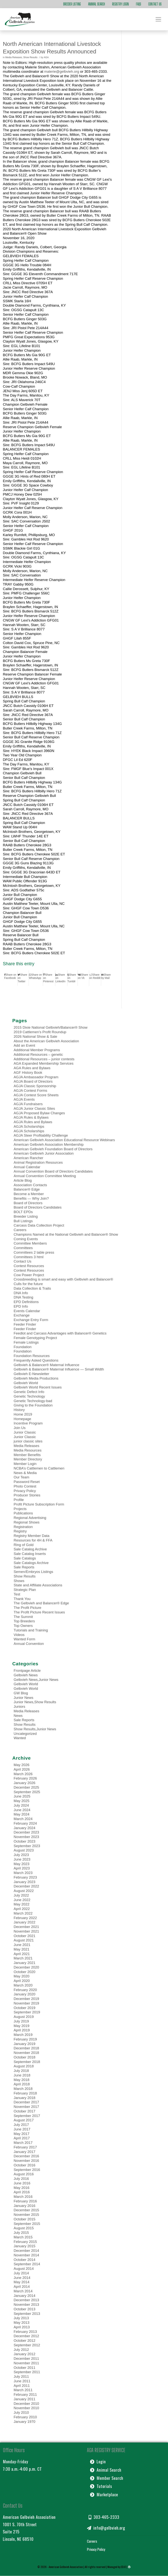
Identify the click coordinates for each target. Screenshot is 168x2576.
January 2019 (24, 2044)
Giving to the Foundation (33, 1405)
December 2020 (26, 1967)
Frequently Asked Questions (36, 1360)
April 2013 (22, 2327)
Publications (23, 1513)
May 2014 (21, 2282)
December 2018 (26, 2048)
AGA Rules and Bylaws (32, 1068)
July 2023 (21, 1855)
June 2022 (22, 1900)
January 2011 (24, 2399)
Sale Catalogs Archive (31, 1563)
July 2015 (21, 2233)
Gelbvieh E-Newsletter (31, 1374)
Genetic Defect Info (29, 1392)
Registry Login (120, 4)
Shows (19, 1581)
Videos (19, 1635)
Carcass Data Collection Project (39, 1225)
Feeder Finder (25, 1324)
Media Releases (13, 57)
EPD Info (21, 1306)
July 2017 (21, 2125)
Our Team (21, 1477)
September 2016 (27, 2170)
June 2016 (22, 2183)
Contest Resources (29, 1266)
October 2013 (24, 2309)
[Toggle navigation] (158, 19)
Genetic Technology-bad (33, 1401)
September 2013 (27, 2314)
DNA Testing (23, 1297)
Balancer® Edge (27, 1190)
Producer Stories (27, 1495)
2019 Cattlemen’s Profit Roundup (40, 1032)
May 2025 (21, 1801)
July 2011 (21, 2376)
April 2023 (22, 1868)
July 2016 (21, 2179)
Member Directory (28, 1459)
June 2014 (22, 2278)
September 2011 (27, 2372)
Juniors (19, 1706)
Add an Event (24, 1046)
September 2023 (27, 1846)
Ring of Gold (24, 1545)
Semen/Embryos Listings (33, 1572)
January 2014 (24, 2296)
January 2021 (24, 1963)
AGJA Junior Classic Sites (34, 1108)
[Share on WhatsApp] (36, 976)
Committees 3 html (29, 1257)
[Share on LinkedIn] (61, 978)
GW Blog (21, 1693)
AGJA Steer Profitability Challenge (41, 1136)
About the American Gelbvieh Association (46, 1041)
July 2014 (21, 2273)
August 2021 (24, 1940)
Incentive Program (28, 1423)
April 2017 (22, 2138)
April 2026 (22, 1769)
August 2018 (24, 2066)
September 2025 (27, 1792)
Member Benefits (27, 1455)
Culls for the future (28, 1284)
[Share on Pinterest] (49, 978)
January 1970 (24, 2422)
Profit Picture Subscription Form (39, 1504)
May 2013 (21, 2323)
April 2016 (22, 2192)
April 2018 (22, 2084)
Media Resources (28, 1450)
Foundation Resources (32, 1356)
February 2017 (25, 2147)
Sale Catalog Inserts (30, 1554)
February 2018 (25, 2093)
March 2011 (23, 2390)
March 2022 (23, 1913)
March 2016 (23, 2197)
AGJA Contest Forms (30, 1090)
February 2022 (25, 1918)
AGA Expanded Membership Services (44, 1064)
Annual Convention (29, 1644)
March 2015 (23, 2237)
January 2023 (24, 1882)
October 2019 (24, 2008)
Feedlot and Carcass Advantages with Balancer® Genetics (60, 1333)
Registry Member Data (32, 1536)
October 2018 (24, 2057)
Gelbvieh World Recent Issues (38, 1387)
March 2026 (23, 1774)
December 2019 (26, 1999)
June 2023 (22, 1859)
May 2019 (21, 2026)
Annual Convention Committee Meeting (45, 1176)
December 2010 (26, 2404)
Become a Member (29, 1194)
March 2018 (23, 2089)
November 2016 (26, 2161)
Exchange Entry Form (31, 1320)
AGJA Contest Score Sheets (36, 1095)
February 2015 (25, 2242)
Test (17, 1594)
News (18, 1716)
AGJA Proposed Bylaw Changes (39, 1113)
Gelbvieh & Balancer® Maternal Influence (47, 1365)
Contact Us (155, 4)
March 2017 (23, 2143)
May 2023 (21, 1864)
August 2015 (24, 2228)
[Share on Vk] (83, 976)
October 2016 (24, 2165)
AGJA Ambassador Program (36, 1077)
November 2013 (26, 2305)
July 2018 (21, 2071)
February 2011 (25, 2394)
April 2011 (22, 2386)
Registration (23, 1527)
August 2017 (24, 2120)
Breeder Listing (72, 4)
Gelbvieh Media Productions (36, 1378)
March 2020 (23, 1985)
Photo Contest (25, 1486)
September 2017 (27, 2116)
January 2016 (24, 2206)
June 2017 (22, 2129)
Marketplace (104, 2494)
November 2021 (26, 1931)
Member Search (106, 2478)
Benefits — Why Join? (31, 1198)
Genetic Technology (29, 1396)
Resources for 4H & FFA (33, 1540)
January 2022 (24, 1922)
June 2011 (22, 2381)
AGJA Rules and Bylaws (33, 1122)
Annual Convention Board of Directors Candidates (53, 1172)
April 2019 (22, 2030)
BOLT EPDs (23, 1212)
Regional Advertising (30, 1518)
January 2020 (24, 1994)
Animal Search (96, 4)
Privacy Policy (25, 1491)
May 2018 (21, 2080)
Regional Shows (27, 1522)
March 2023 (23, 1873)
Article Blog (23, 1180)
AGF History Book (28, 1072)
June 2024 (22, 1810)
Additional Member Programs (37, 1050)
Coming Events (26, 1239)
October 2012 (24, 2341)
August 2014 (24, 2269)
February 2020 (25, 1990)
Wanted (20, 1738)
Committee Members (30, 1243)
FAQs (138, 4)
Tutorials (101, 2486)
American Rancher (28, 1158)
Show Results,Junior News (35, 1729)
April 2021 (22, 1954)
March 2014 (23, 2291)
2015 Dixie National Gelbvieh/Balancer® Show (51, 1028)
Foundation (23, 1347)
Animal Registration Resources (38, 1162)
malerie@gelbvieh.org (61, 72)
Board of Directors (28, 1203)
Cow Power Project (29, 1275)
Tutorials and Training (31, 1630)
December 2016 (26, 2156)
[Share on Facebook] (10, 976)
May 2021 (21, 1949)
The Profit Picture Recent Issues (39, 1612)
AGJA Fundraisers (28, 1104)
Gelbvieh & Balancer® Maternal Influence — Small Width (59, 1369)
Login (98, 2461)
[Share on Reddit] (95, 976)
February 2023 (25, 1877)
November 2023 (26, 1837)
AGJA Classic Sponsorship (35, 1086)
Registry (20, 1531)
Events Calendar (27, 1311)
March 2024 (23, 1819)
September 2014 (27, 2264)
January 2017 (24, 2152)
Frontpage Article (27, 1671)
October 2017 (24, 2111)
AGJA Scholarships (29, 1126)
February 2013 (25, 2332)
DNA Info (21, 1293)
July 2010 (21, 2412)
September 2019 (27, 2012)
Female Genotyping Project (35, 1338)
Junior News (24, 1698)
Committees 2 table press (34, 1252)
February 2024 (25, 1823)
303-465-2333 (104, 2517)
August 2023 (24, 1850)
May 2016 (21, 2188)
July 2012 (21, 2350)
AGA (46, 57)
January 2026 (24, 1783)
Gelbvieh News (26, 1675)
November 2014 (26, 2255)
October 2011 (24, 2368)
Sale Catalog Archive (30, 1549)
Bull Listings (23, 1221)
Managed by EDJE (116, 2567)
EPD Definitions (26, 1302)
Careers (20, 1230)
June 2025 (22, 1796)
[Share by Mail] (106, 976)
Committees (23, 1248)
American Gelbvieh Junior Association (44, 1154)
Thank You (22, 1599)
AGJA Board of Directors (33, 1082)
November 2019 (26, 2003)
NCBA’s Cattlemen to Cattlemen (39, 1468)
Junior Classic (25, 1432)
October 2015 (24, 2219)
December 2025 (26, 1787)
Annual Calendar (27, 1167)
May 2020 (21, 1976)
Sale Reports (24, 1567)
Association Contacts (30, 1185)
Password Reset (27, 1482)
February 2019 (25, 2039)
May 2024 (21, 1814)
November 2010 (26, 2408)
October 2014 (24, 2260)
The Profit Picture (27, 1608)
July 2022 (21, 1895)
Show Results (30, 57)
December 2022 (26, 1886)
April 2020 (22, 1981)
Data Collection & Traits (32, 1288)
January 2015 (24, 2246)
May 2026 (21, 1765)
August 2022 (24, 1891)
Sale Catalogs (25, 1558)
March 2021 (23, 1958)
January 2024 (24, 1828)
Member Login (25, 1464)
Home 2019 (23, 1414)
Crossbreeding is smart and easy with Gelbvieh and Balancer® (64, 1279)
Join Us (20, 1428)
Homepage (22, 1419)
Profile (19, 1500)
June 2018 (22, 2075)
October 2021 (24, 1936)
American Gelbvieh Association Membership (49, 1144)
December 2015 (26, 2210)
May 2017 (21, 2134)
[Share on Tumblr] (72, 978)
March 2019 (23, 2035)
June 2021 (22, 1945)
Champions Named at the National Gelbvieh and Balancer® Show (66, 1234)
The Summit (23, 1617)
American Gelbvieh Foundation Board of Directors (53, 1149)
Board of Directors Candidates (38, 1208)
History (19, 1410)
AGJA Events (24, 1100)
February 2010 (25, 2417)
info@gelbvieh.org (106, 2528)
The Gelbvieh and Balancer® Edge (41, 1603)
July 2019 (21, 2021)
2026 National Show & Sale (35, 1037)
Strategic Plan (25, 1590)
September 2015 (27, 2224)
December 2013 (26, 2300)
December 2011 (26, 2358)
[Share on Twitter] (23, 978)
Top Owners (23, 1626)
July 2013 (21, 2318)
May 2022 (21, 1904)
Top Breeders (24, 1621)
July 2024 (21, 1805)
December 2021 (26, 1927)
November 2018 (26, 2053)
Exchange (22, 1315)
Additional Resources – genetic (38, 1054)
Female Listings (26, 1342)
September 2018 (27, 2062)
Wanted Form (24, 1639)
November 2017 (26, 2107)
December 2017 (26, 2102)
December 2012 (26, 2336)
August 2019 (24, 2017)
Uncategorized (25, 1734)
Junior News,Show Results (35, 1702)
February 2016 (25, 2201)
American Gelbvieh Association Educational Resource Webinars (65, 1140)
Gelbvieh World (26, 1383)
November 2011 (26, 2363)
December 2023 (26, 1832)
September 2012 (27, 2345)
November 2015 (26, 2215)
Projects (20, 1509)
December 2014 (26, 2251)
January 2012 (24, 2354)
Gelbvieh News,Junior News (36, 1680)
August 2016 (24, 2174)
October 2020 (24, 1972)
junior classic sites (28, 1441)
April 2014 (22, 2287)
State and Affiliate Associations (38, 1585)
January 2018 (24, 2098)
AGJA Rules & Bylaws (31, 1118)
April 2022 (22, 1909)
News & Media (25, 1473)
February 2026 (25, 1778)
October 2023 (24, 1841)
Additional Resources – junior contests (44, 1059)
